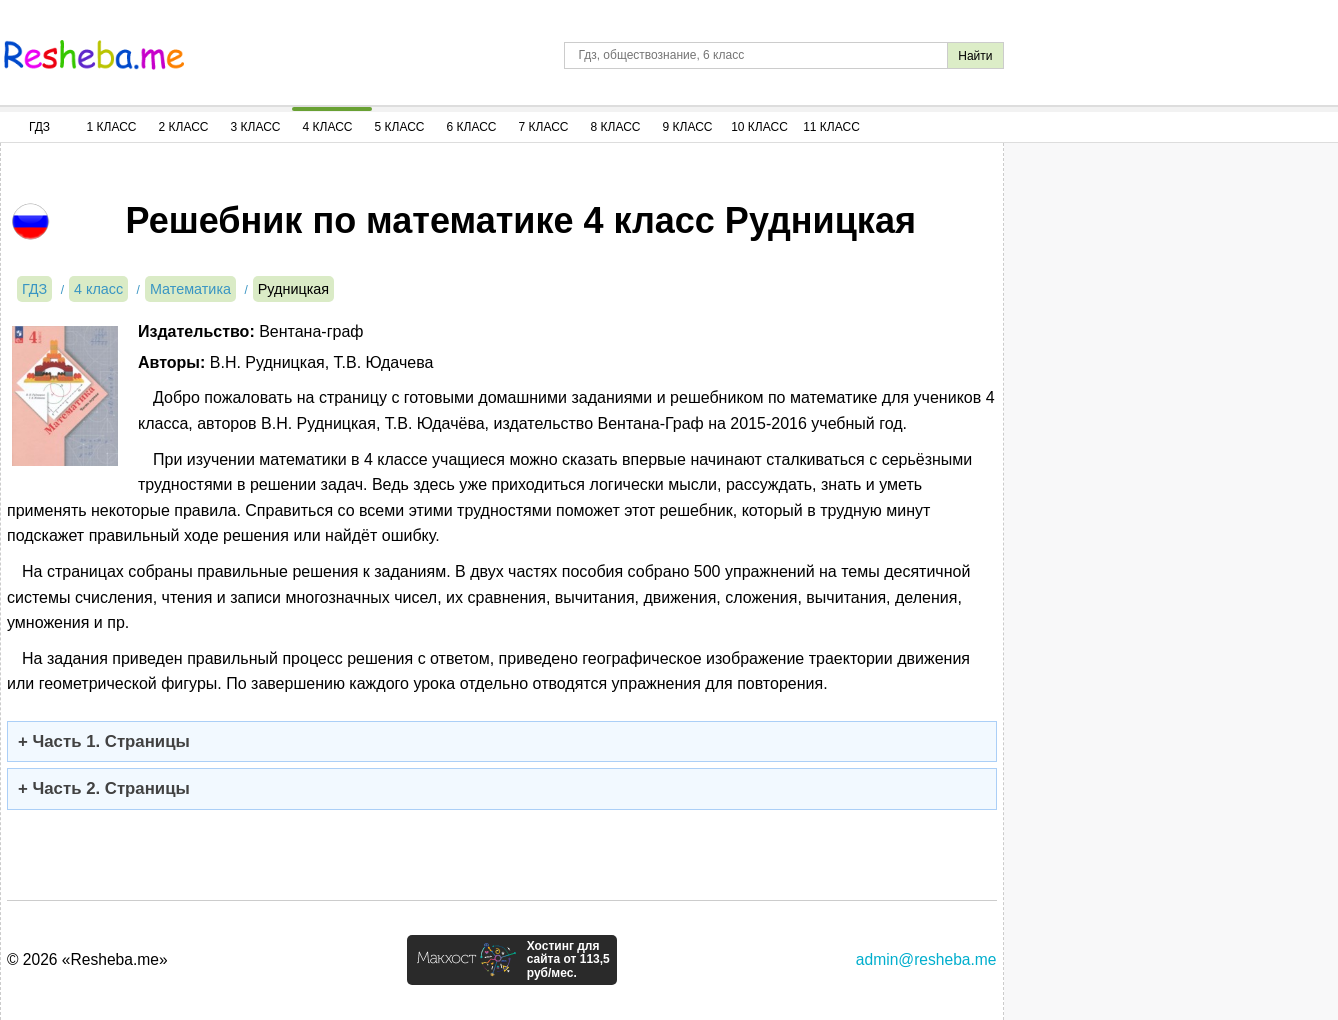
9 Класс (688, 127)
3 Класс (256, 127)
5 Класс (400, 127)
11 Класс (831, 127)
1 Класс (112, 127)
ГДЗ (39, 127)
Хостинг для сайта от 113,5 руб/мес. (568, 960)
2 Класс (184, 127)
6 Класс (472, 127)
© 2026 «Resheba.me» (87, 959)
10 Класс (759, 127)
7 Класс (544, 127)
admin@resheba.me (926, 959)
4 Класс (328, 127)
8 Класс (616, 127)
